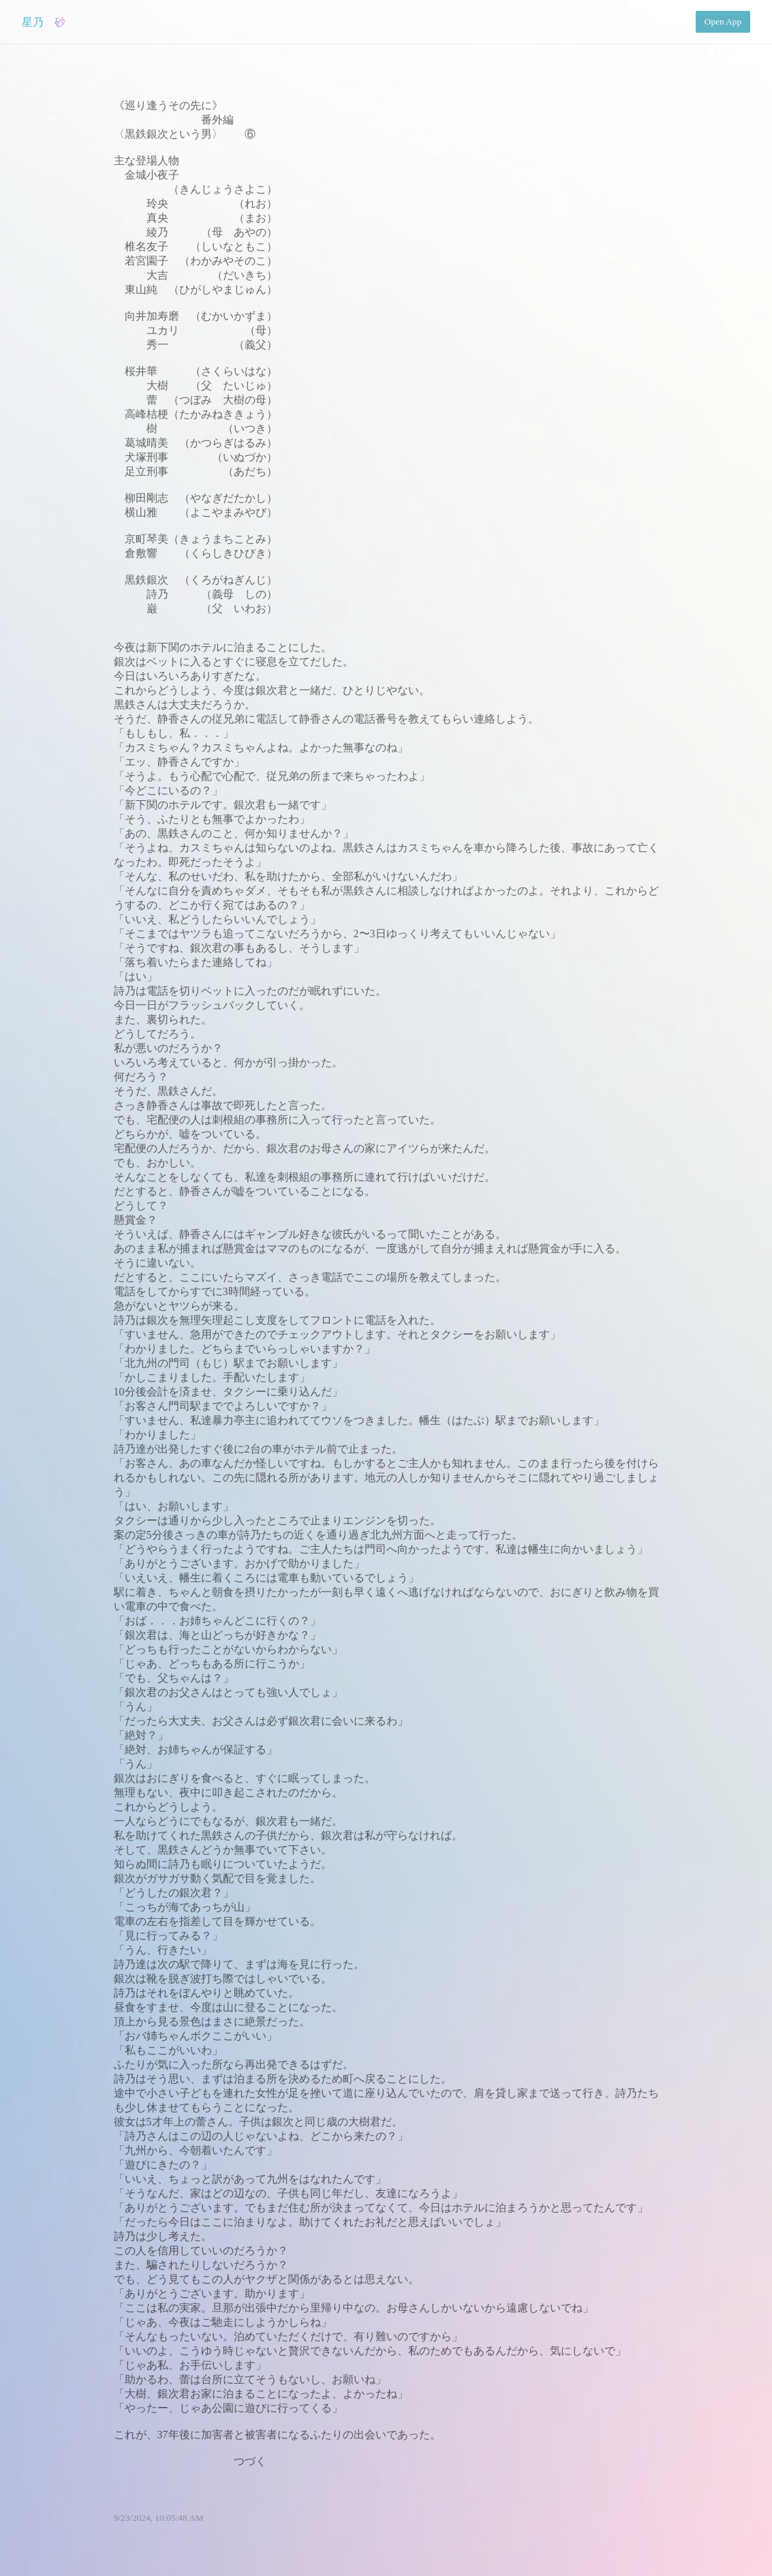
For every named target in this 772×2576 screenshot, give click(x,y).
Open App (723, 21)
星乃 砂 (43, 22)
